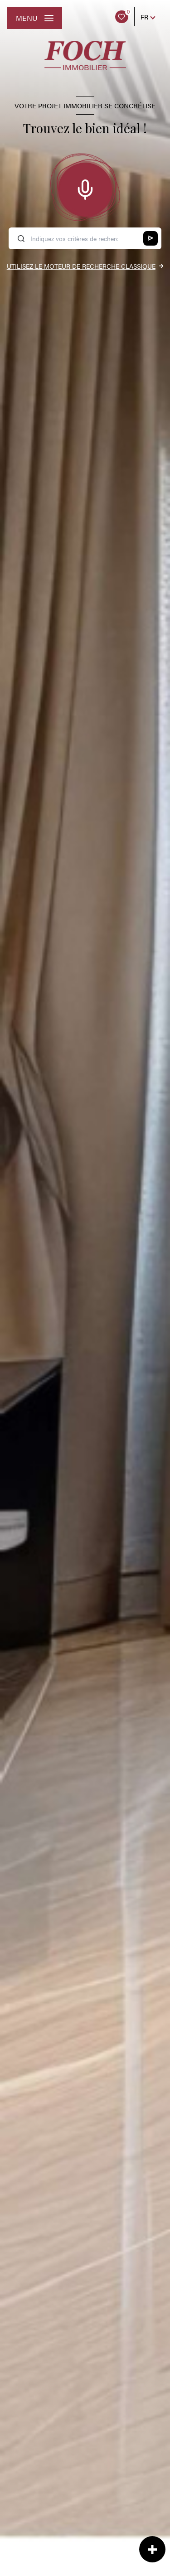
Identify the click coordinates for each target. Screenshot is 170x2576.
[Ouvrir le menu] (34, 18)
